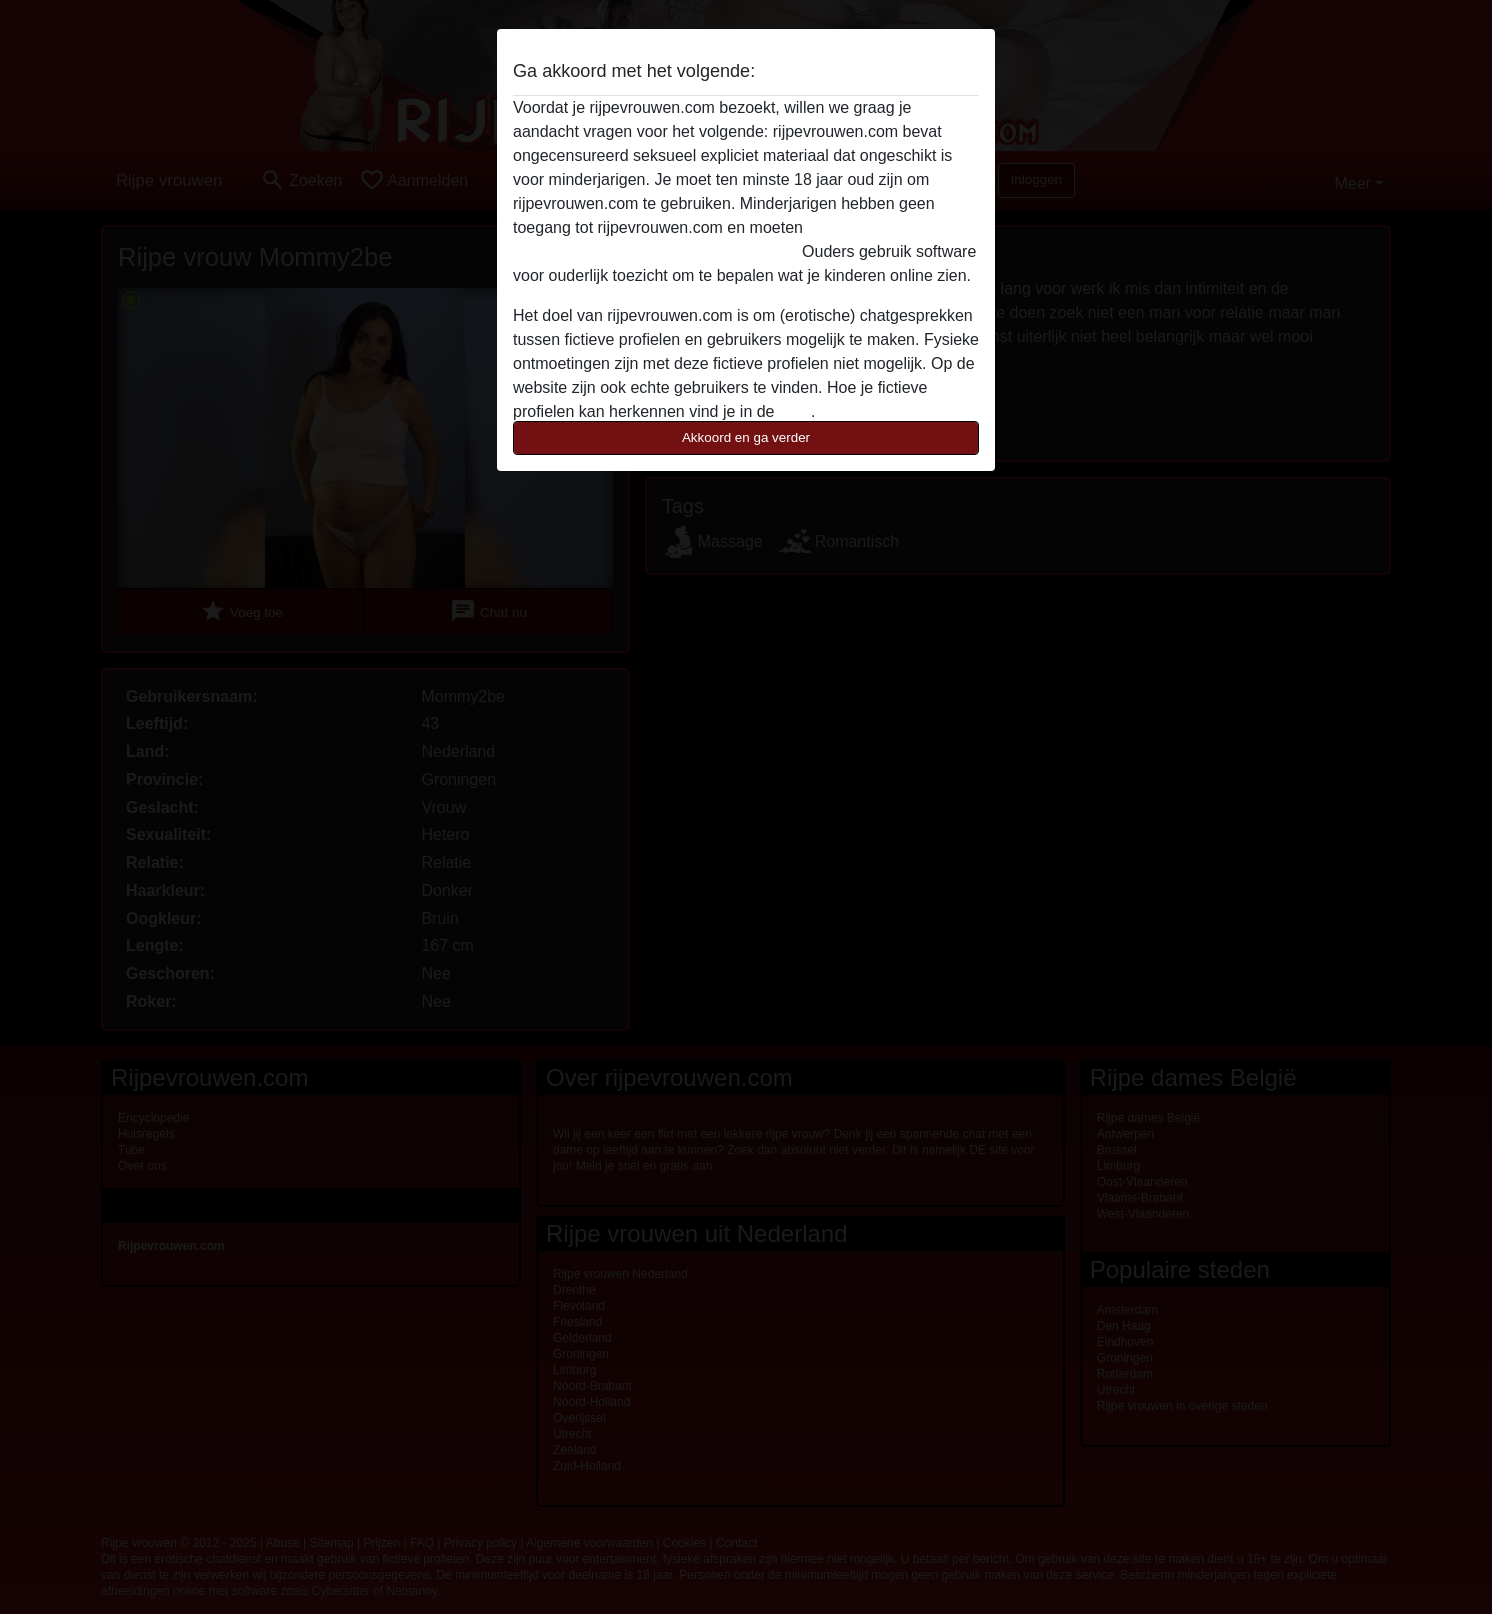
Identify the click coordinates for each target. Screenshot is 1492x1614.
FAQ (795, 411)
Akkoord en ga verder (746, 437)
